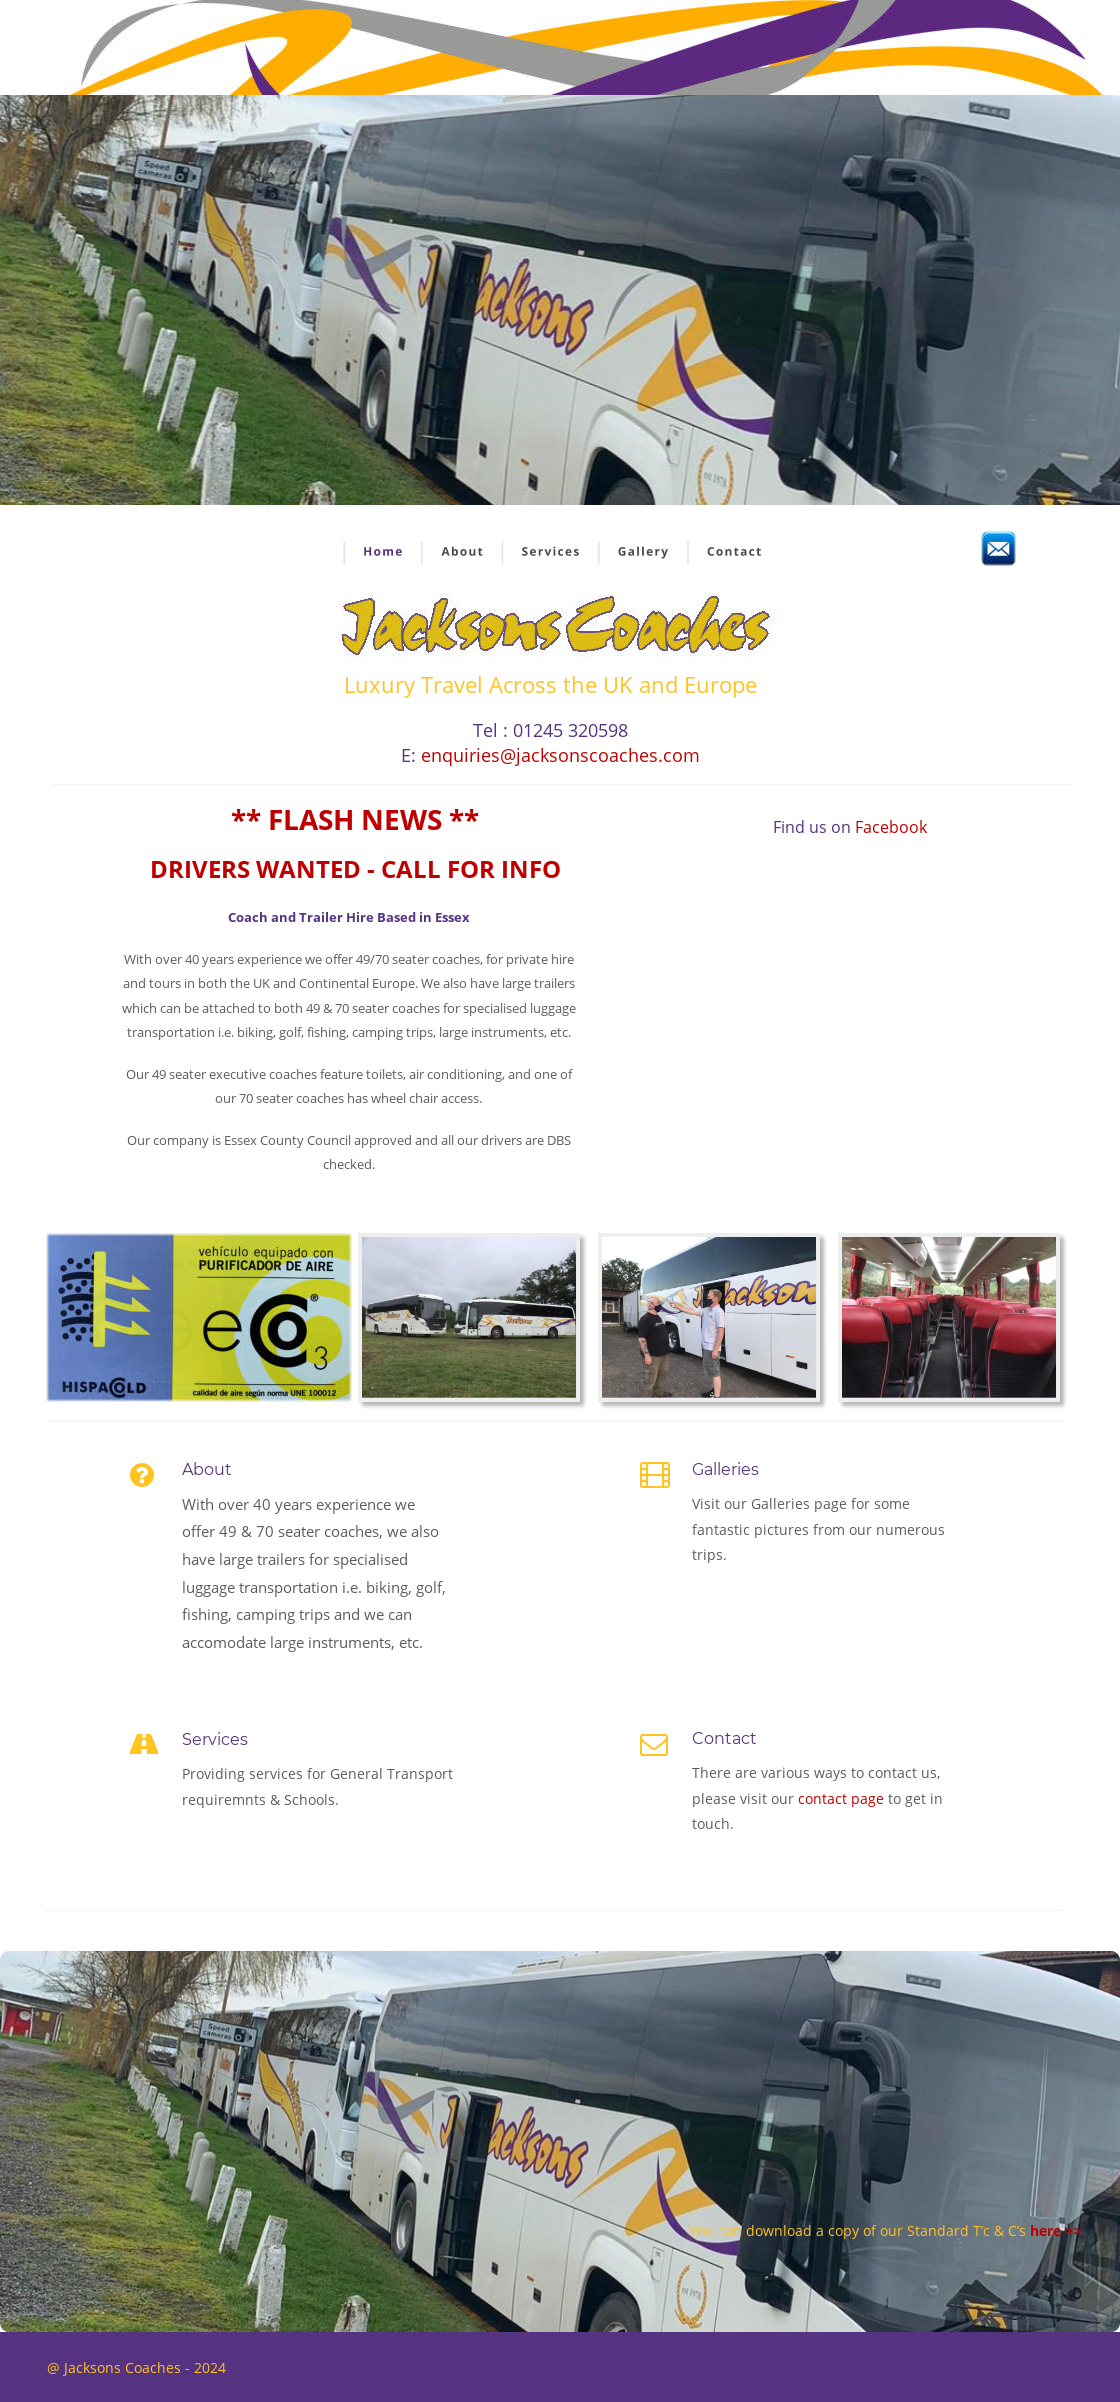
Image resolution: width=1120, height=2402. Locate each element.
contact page (843, 1798)
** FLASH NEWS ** (355, 819)
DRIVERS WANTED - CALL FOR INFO (355, 868)
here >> (1055, 2230)
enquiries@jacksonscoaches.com (560, 755)
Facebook (891, 827)
